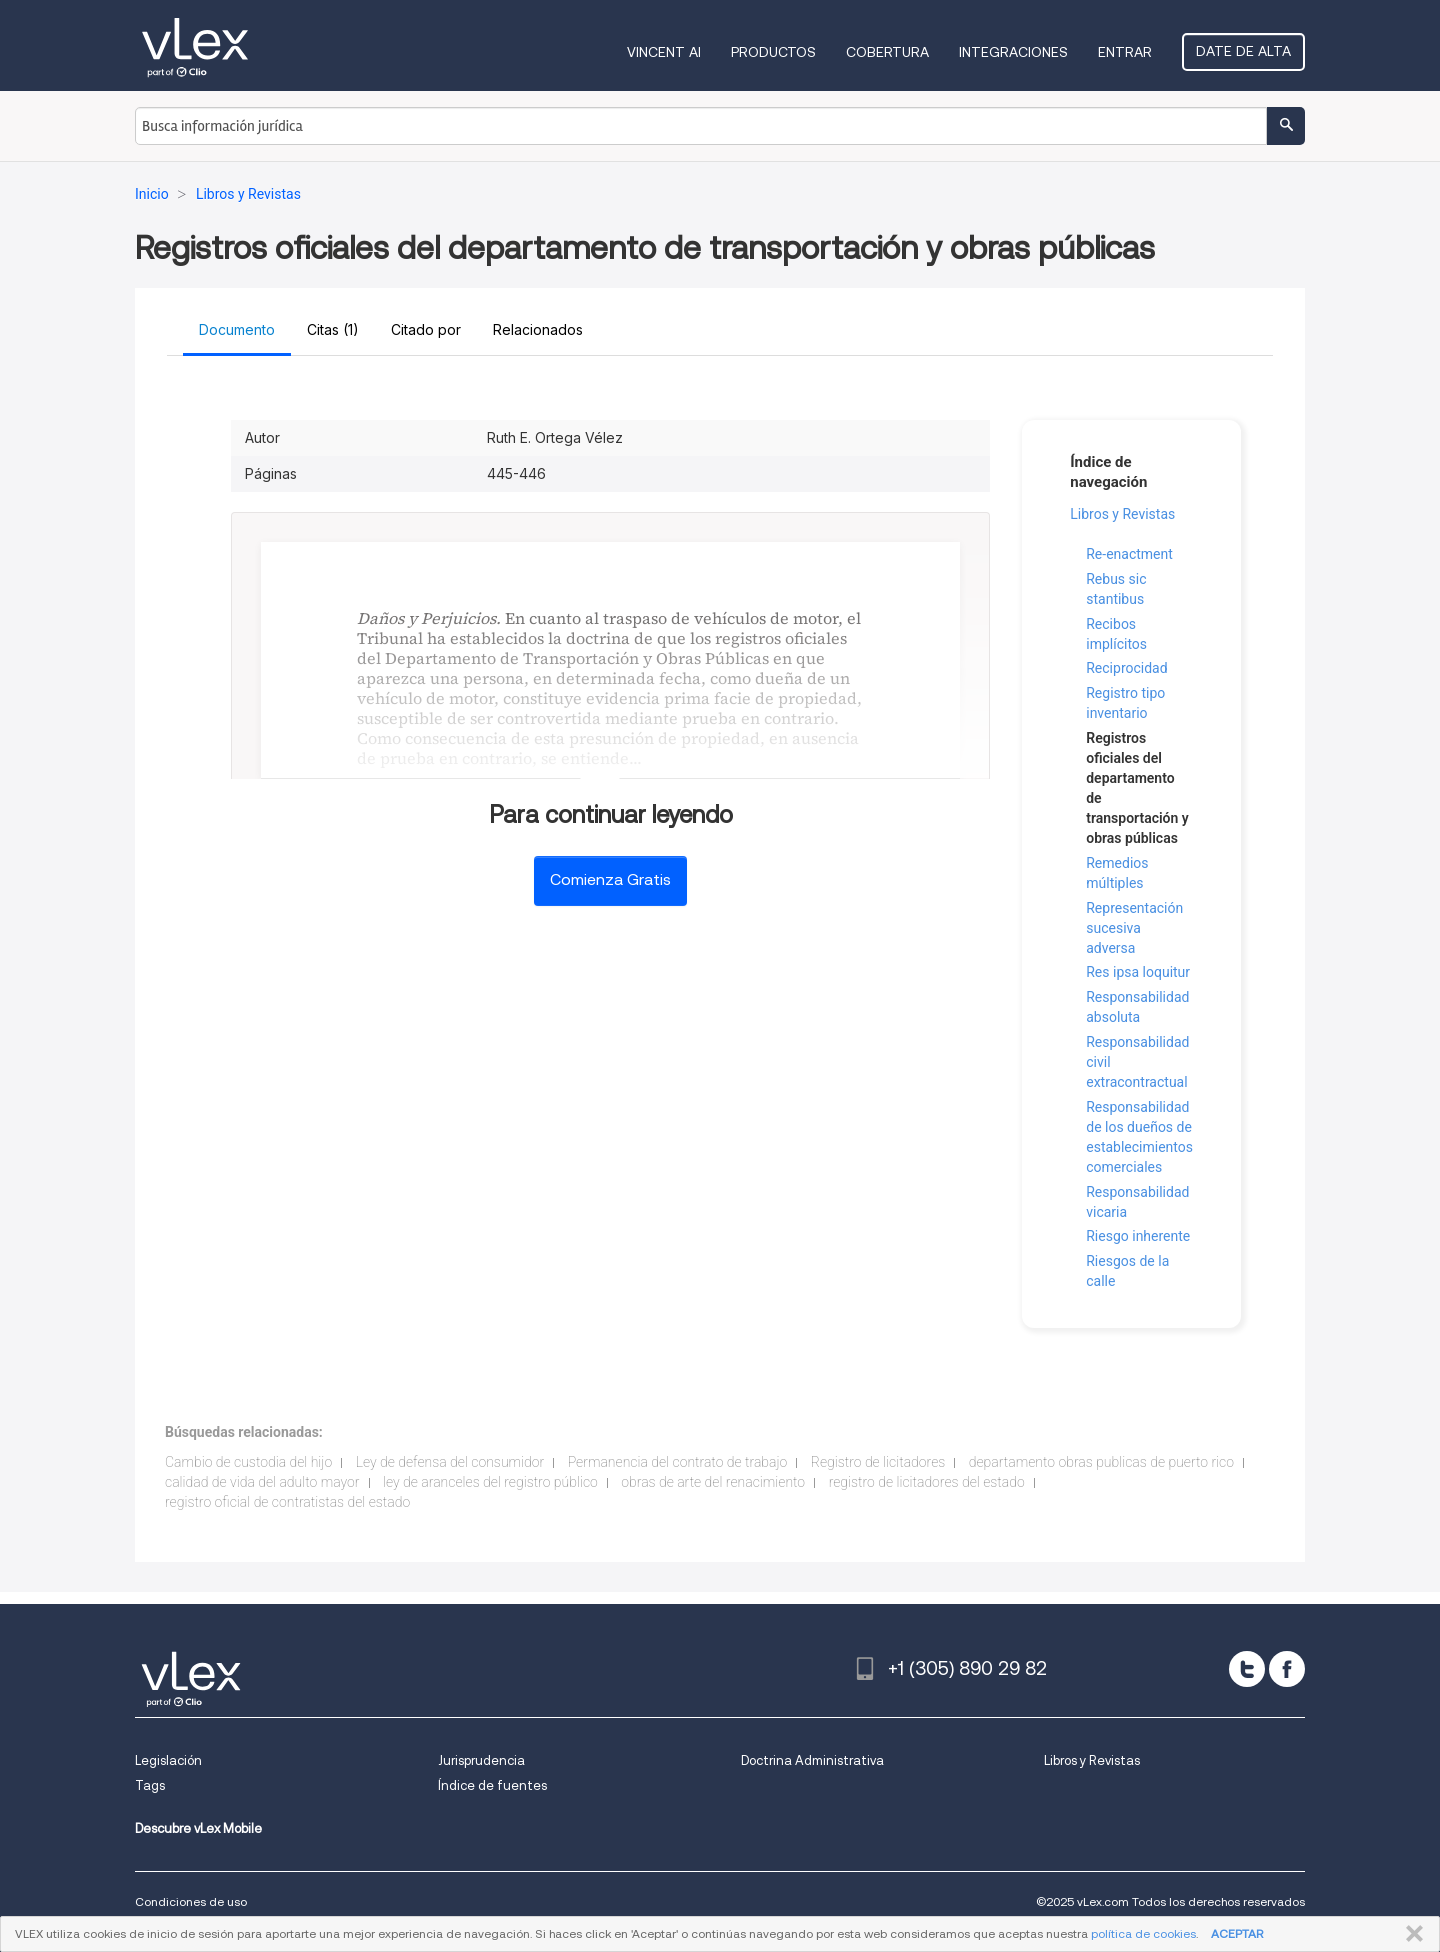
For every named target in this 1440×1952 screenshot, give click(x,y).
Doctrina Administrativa (812, 1760)
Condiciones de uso (191, 1901)
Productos (773, 52)
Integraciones (1013, 52)
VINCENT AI (664, 52)
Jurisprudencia (481, 1760)
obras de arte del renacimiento (713, 1482)
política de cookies (1143, 1933)
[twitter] (1247, 1669)
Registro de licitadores (878, 1462)
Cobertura (887, 52)
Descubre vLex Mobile (198, 1828)
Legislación (168, 1760)
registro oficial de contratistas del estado (287, 1502)
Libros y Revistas (1122, 514)
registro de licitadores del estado (927, 1482)
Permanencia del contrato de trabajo (678, 1462)
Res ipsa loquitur (1138, 972)
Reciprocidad (1126, 668)
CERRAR (1410, 1934)
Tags (150, 1785)
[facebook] (1287, 1669)
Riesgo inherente (1138, 1236)
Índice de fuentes (492, 1785)
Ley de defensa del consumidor (450, 1462)
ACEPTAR (1237, 1933)
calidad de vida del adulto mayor (262, 1482)
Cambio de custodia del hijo (248, 1462)
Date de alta (1243, 51)
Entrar (1125, 52)
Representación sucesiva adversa (1134, 928)
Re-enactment (1129, 554)
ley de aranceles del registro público (490, 1482)
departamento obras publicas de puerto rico (1101, 1462)
